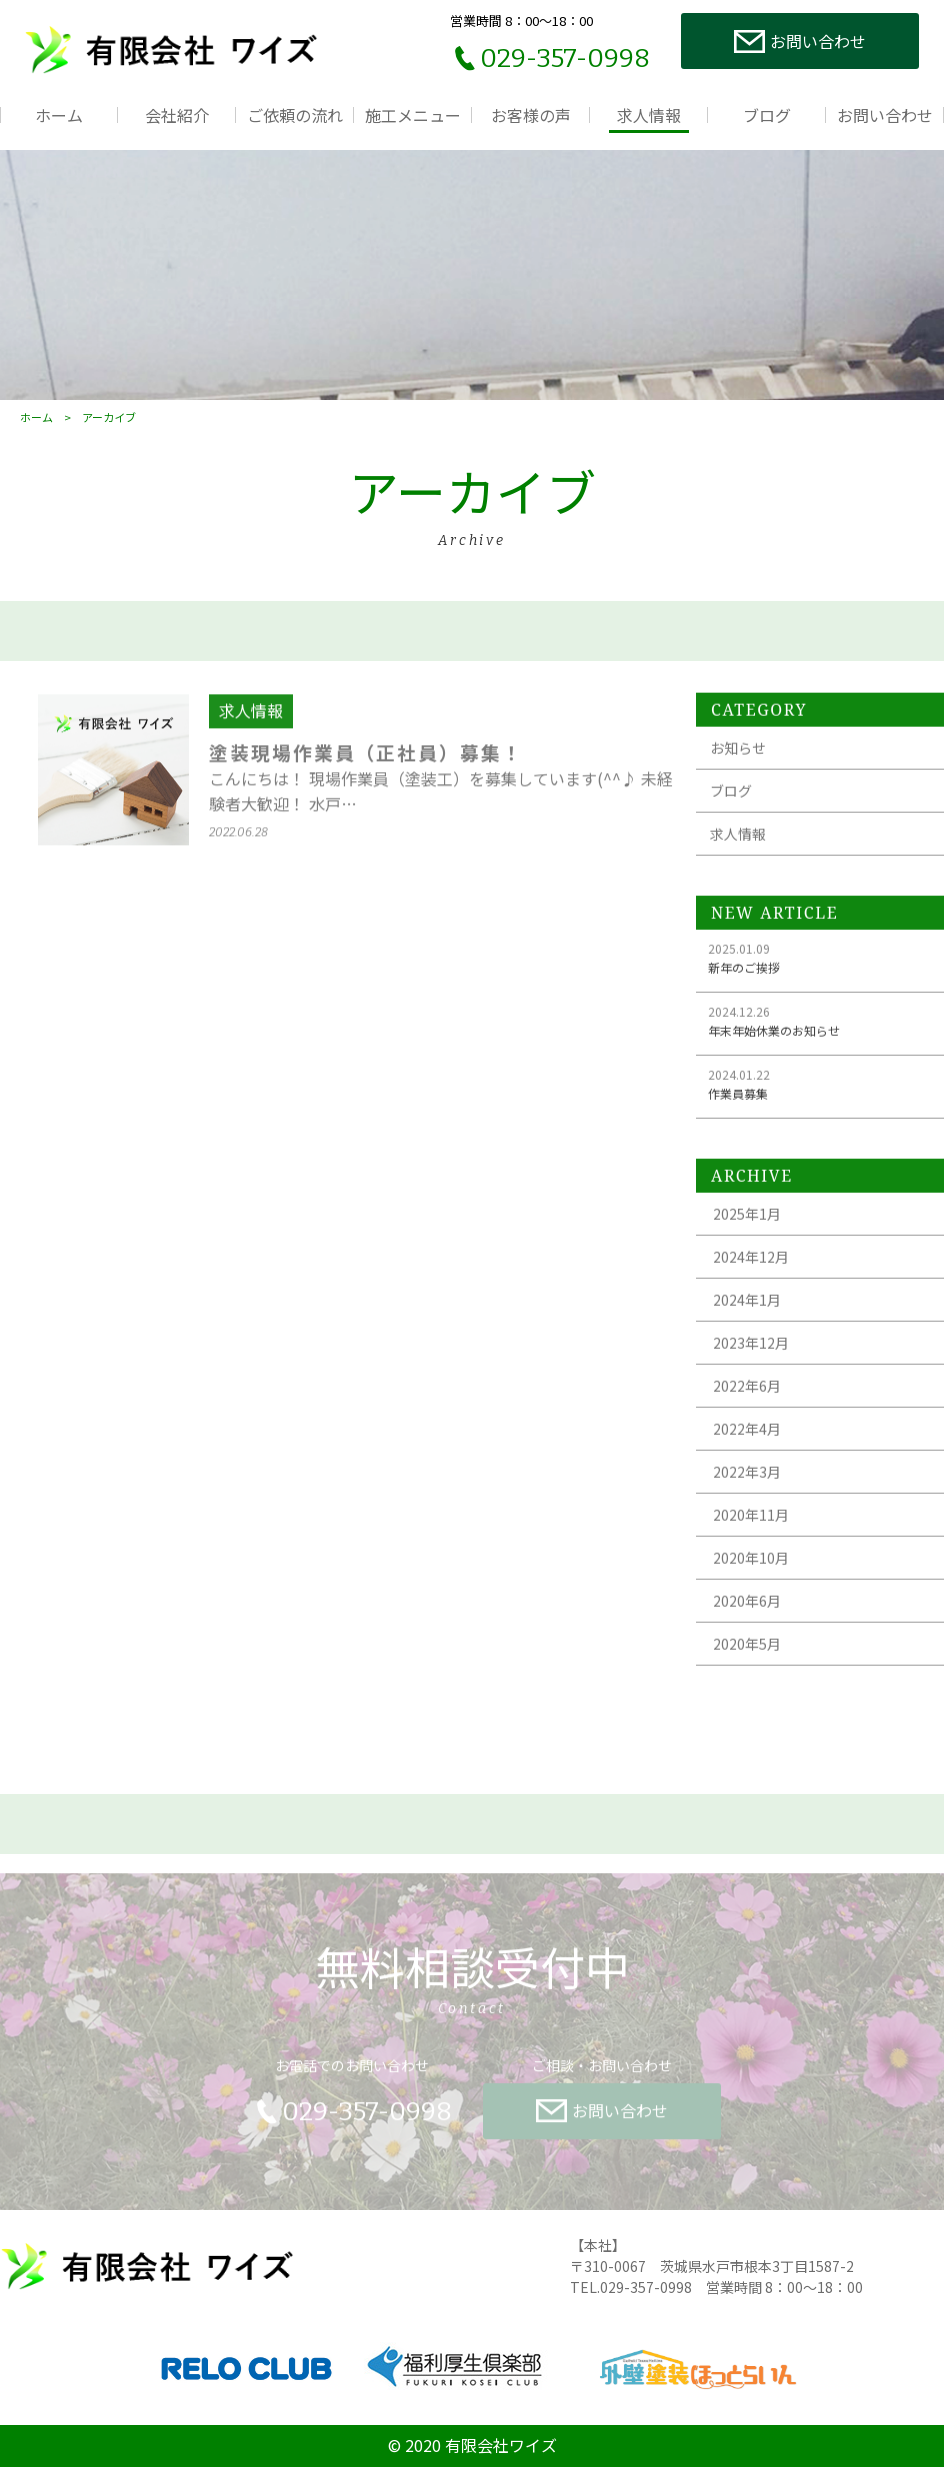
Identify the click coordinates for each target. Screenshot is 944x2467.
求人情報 (649, 115)
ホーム (59, 115)
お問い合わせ (885, 115)
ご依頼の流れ (295, 115)
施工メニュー (413, 115)
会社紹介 (177, 115)
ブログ (767, 115)
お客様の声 (531, 115)
